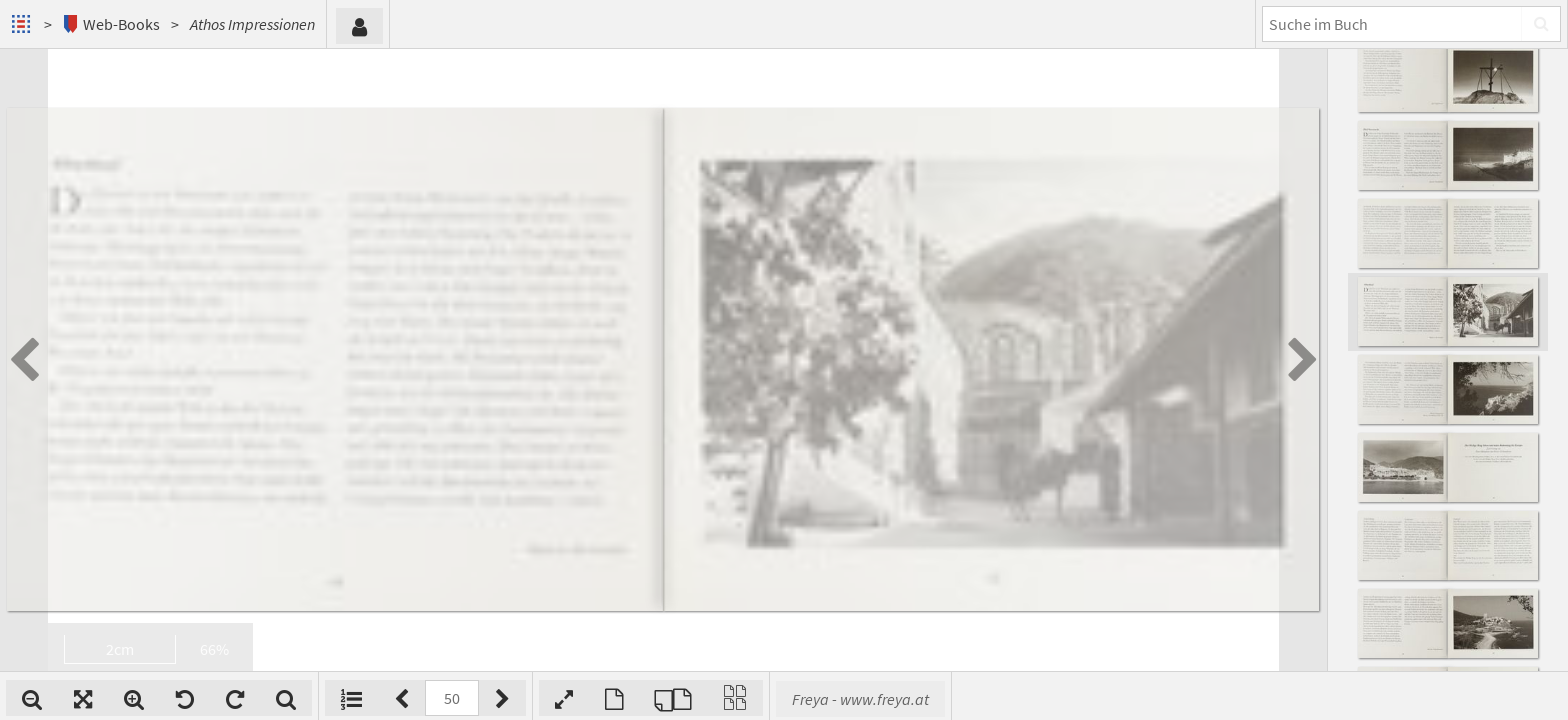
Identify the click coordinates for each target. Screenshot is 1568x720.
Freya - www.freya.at (860, 699)
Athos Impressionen (252, 24)
